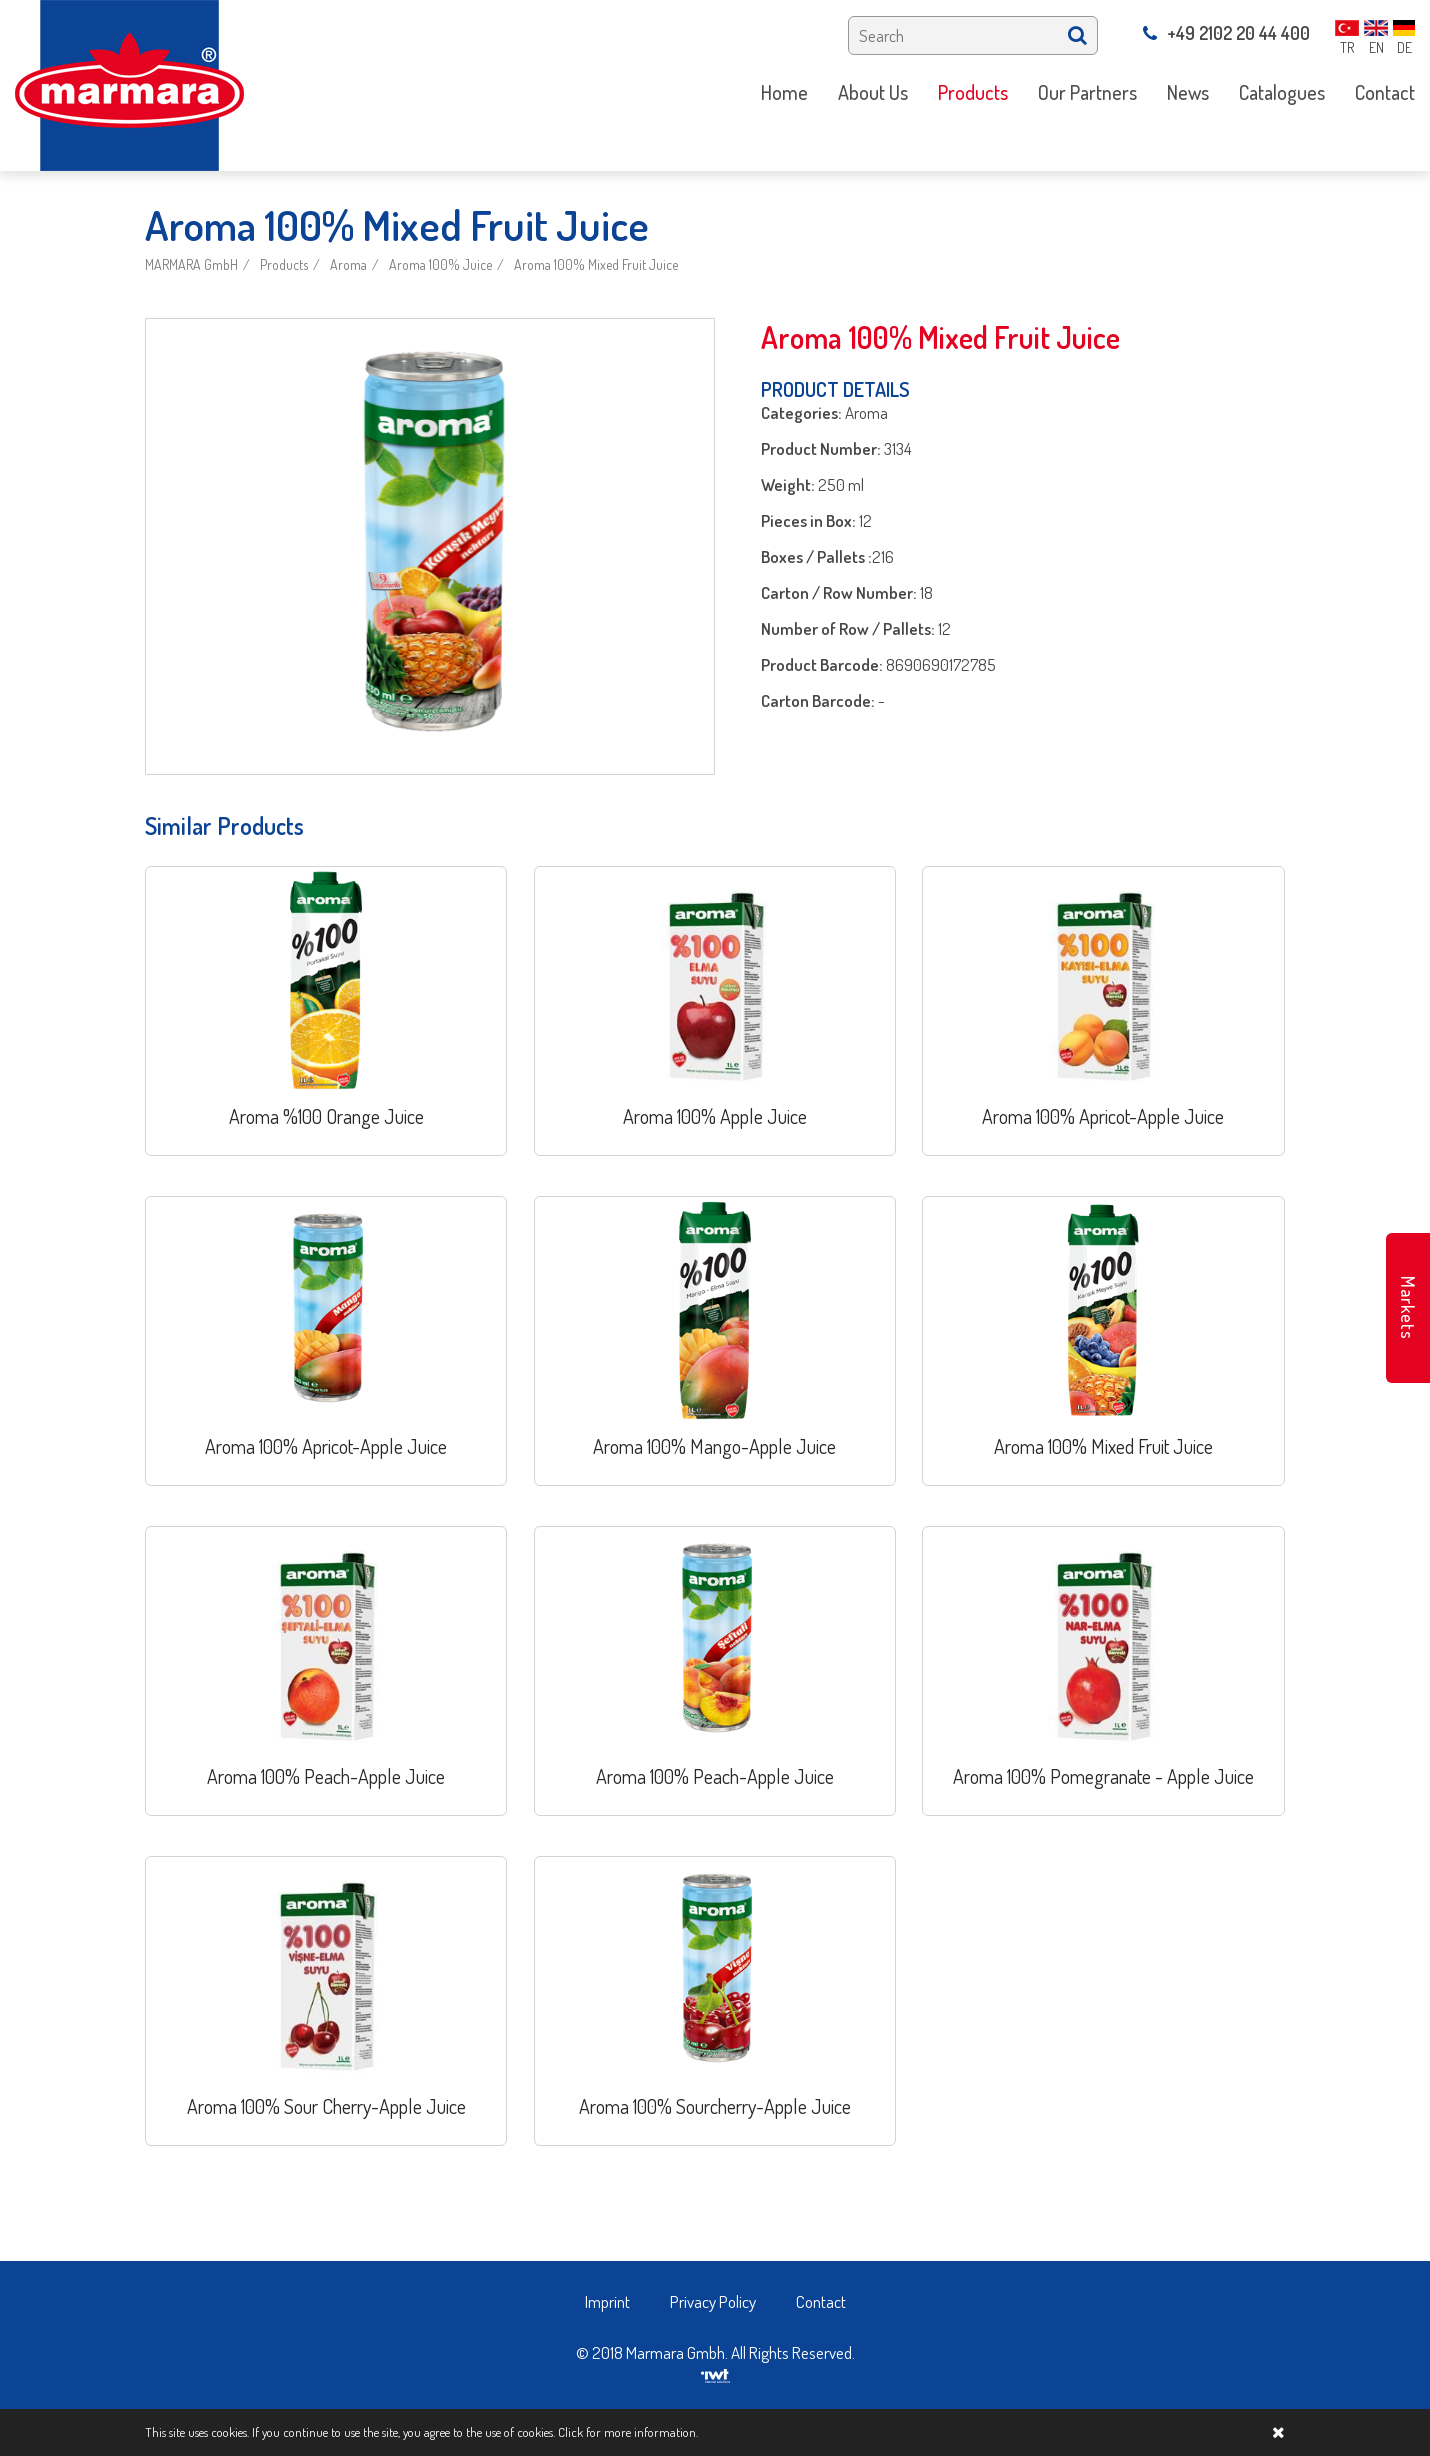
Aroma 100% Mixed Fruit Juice (596, 264)
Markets (1408, 1308)
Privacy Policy (713, 2301)
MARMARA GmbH (191, 264)
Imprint (607, 2301)
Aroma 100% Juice (440, 264)
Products (284, 264)
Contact (821, 2301)
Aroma (348, 264)
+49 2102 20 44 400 (1226, 33)
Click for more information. (628, 2432)
